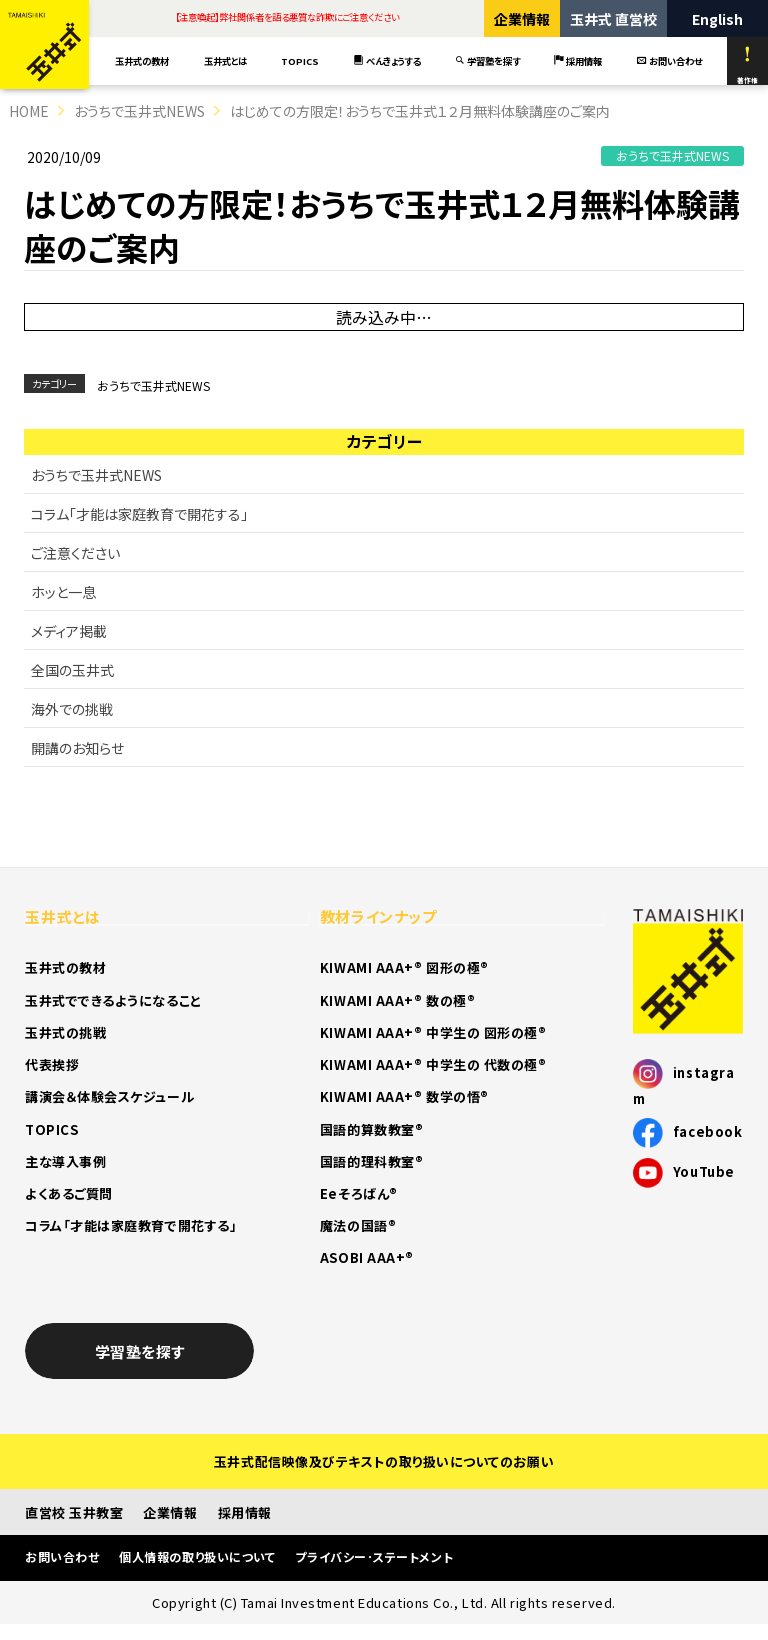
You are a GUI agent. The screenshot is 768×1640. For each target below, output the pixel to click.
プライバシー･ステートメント (374, 1556)
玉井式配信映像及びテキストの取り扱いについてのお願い (384, 1461)
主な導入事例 (65, 1161)
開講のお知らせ (77, 748)
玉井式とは (225, 61)
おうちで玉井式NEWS (139, 111)
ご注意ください (75, 553)
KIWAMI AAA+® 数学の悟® (404, 1096)
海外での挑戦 (72, 709)
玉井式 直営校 (613, 19)
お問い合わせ (669, 61)
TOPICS (300, 61)
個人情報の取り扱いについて (197, 1556)
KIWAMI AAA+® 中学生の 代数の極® (433, 1064)
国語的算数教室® (371, 1129)
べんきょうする (387, 61)
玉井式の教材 (142, 61)
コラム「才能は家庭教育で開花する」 (139, 514)
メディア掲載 (69, 631)
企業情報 (522, 19)
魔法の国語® (358, 1225)
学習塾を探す (487, 61)
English (717, 19)
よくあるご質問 (69, 1193)
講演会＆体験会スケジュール (109, 1096)
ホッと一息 (63, 592)
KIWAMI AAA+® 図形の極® (404, 967)
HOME (29, 111)
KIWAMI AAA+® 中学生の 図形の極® (433, 1032)
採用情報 (578, 61)
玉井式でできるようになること (113, 1000)
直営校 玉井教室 (74, 1512)
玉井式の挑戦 (65, 1032)
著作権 (747, 65)
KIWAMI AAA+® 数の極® (397, 1000)
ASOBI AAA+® (367, 1257)
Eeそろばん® (359, 1193)
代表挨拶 (52, 1064)
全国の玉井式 (72, 670)
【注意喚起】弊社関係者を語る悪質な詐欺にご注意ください (287, 17)
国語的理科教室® (371, 1161)
